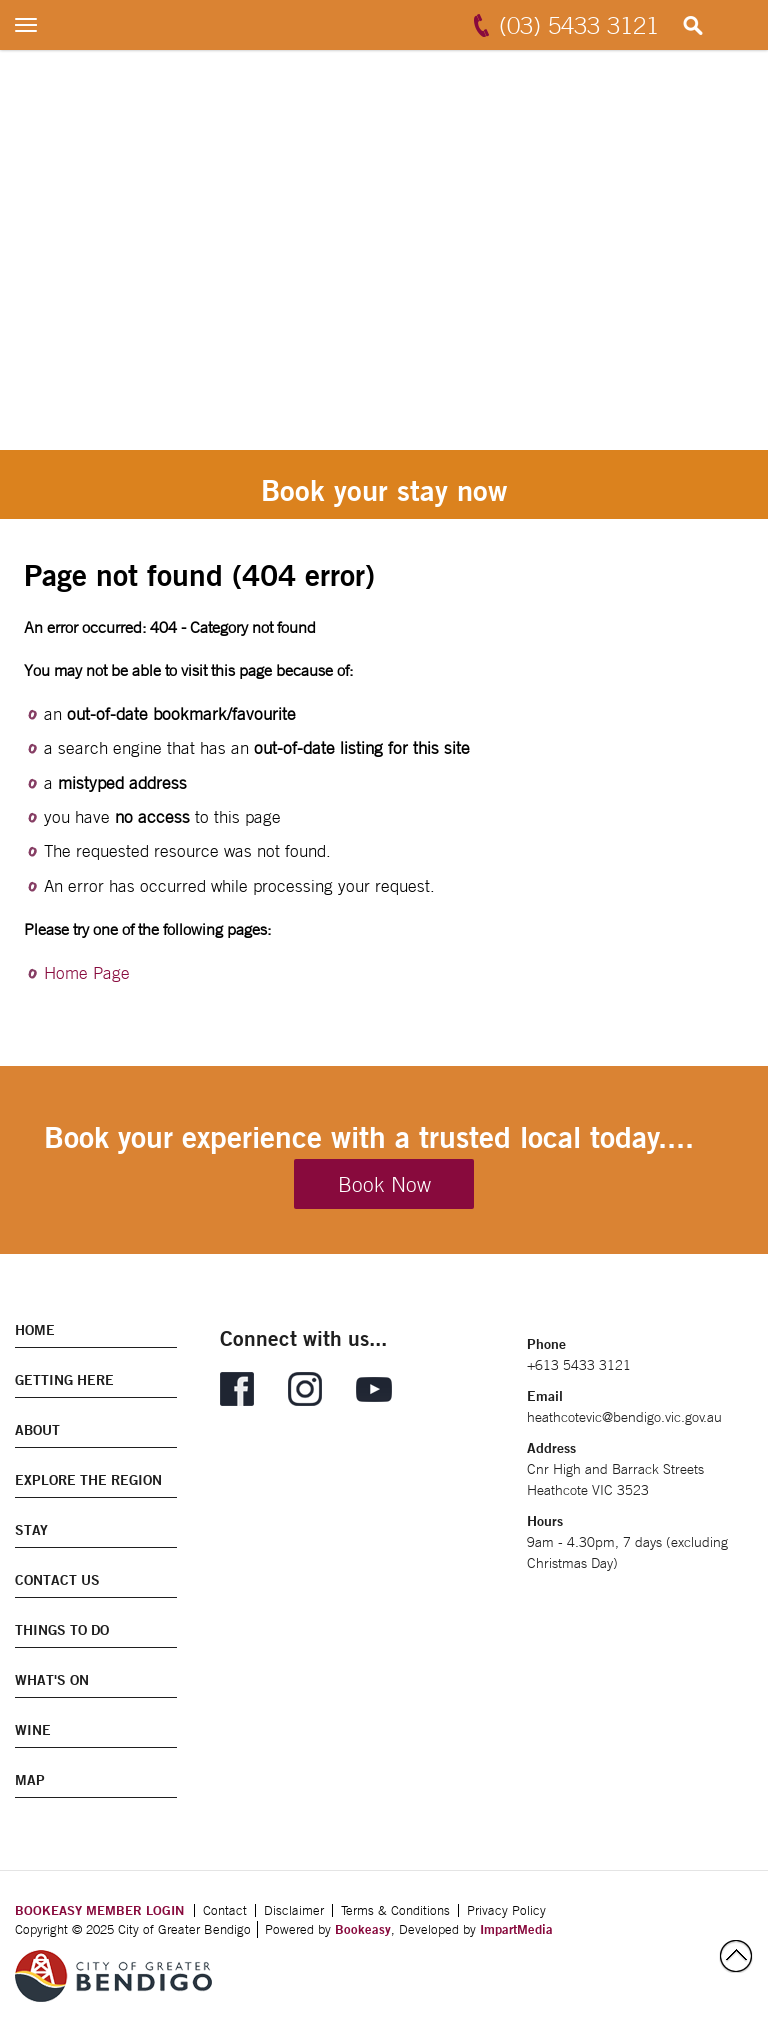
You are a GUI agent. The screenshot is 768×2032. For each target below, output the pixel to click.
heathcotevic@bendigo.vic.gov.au (624, 1417)
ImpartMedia (516, 1929)
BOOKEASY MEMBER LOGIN (99, 1910)
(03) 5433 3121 (579, 25)
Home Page (87, 973)
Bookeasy (363, 1929)
